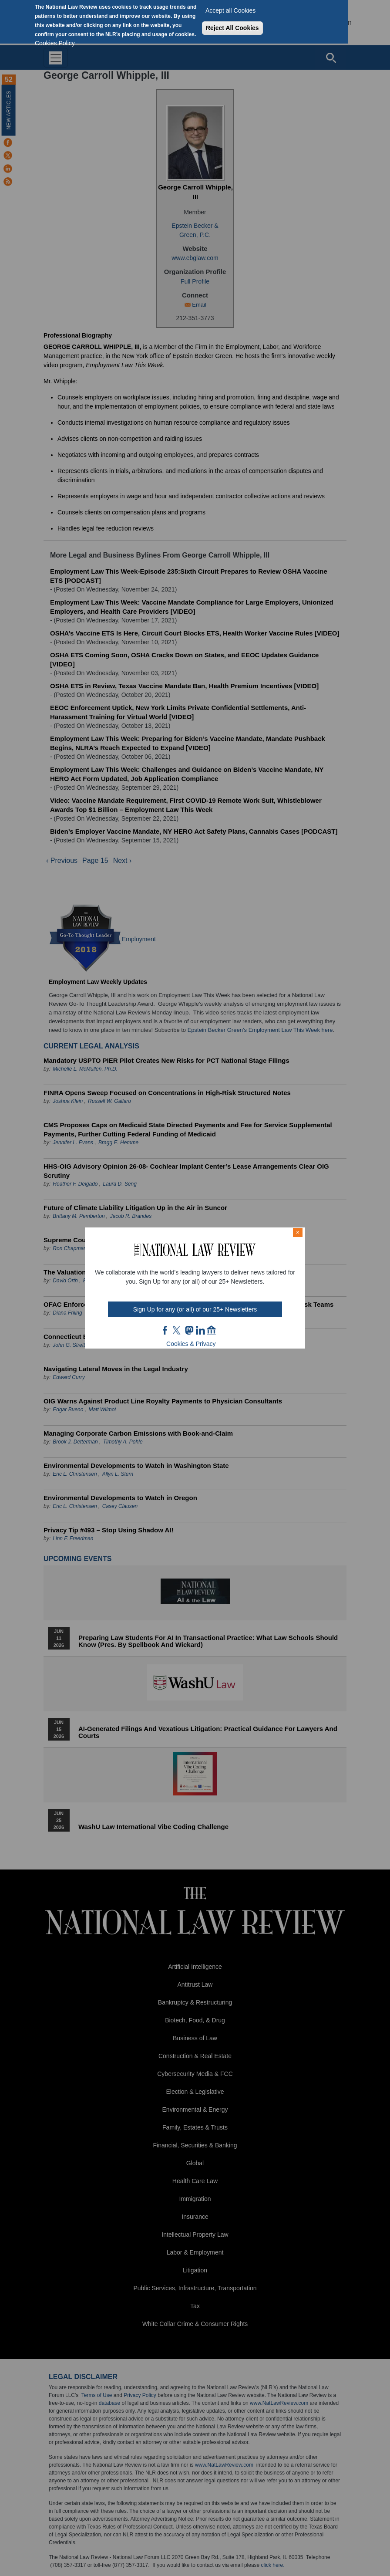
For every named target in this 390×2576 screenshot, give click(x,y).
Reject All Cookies (232, 27)
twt (177, 1330)
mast (189, 1330)
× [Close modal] (297, 1232)
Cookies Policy (55, 43)
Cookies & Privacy (191, 1343)
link (200, 1330)
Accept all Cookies (230, 10)
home (211, 1330)
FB (165, 1330)
